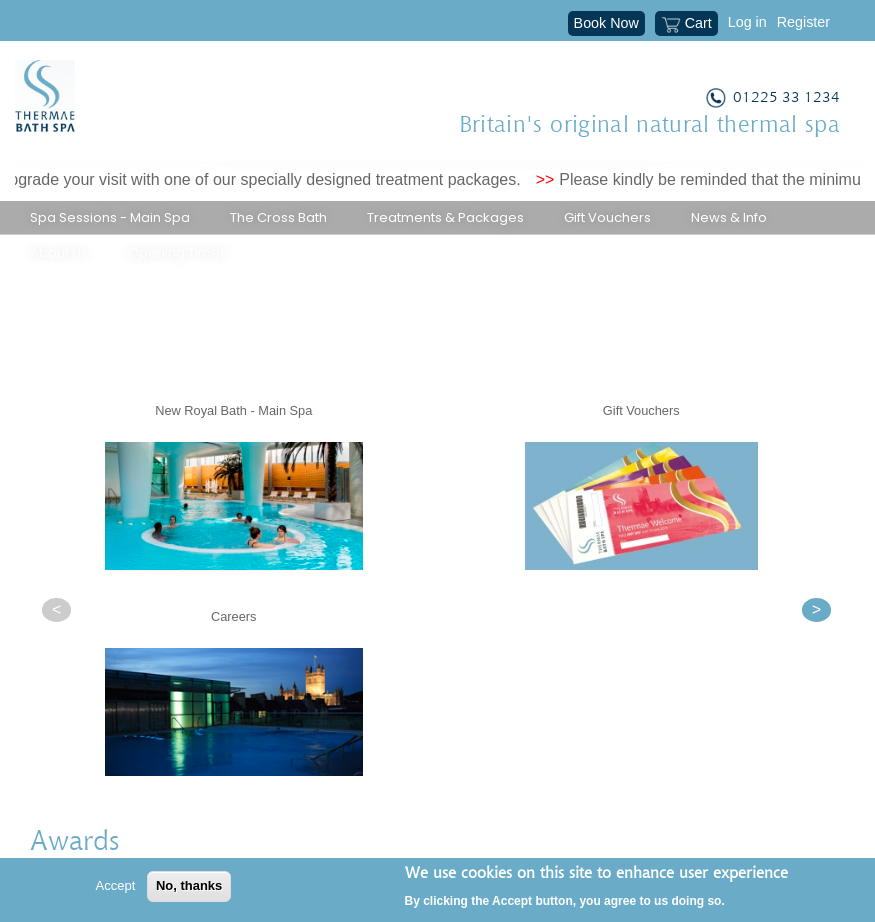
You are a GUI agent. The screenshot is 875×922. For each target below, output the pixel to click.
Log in (747, 22)
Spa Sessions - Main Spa (110, 217)
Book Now (606, 23)
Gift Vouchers (607, 217)
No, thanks (189, 885)
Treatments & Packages (445, 217)
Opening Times (177, 252)
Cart (686, 25)
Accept (116, 885)
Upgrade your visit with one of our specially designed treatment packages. (273, 179)
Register (803, 22)
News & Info (729, 217)
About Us (59, 252)
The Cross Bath (278, 217)
